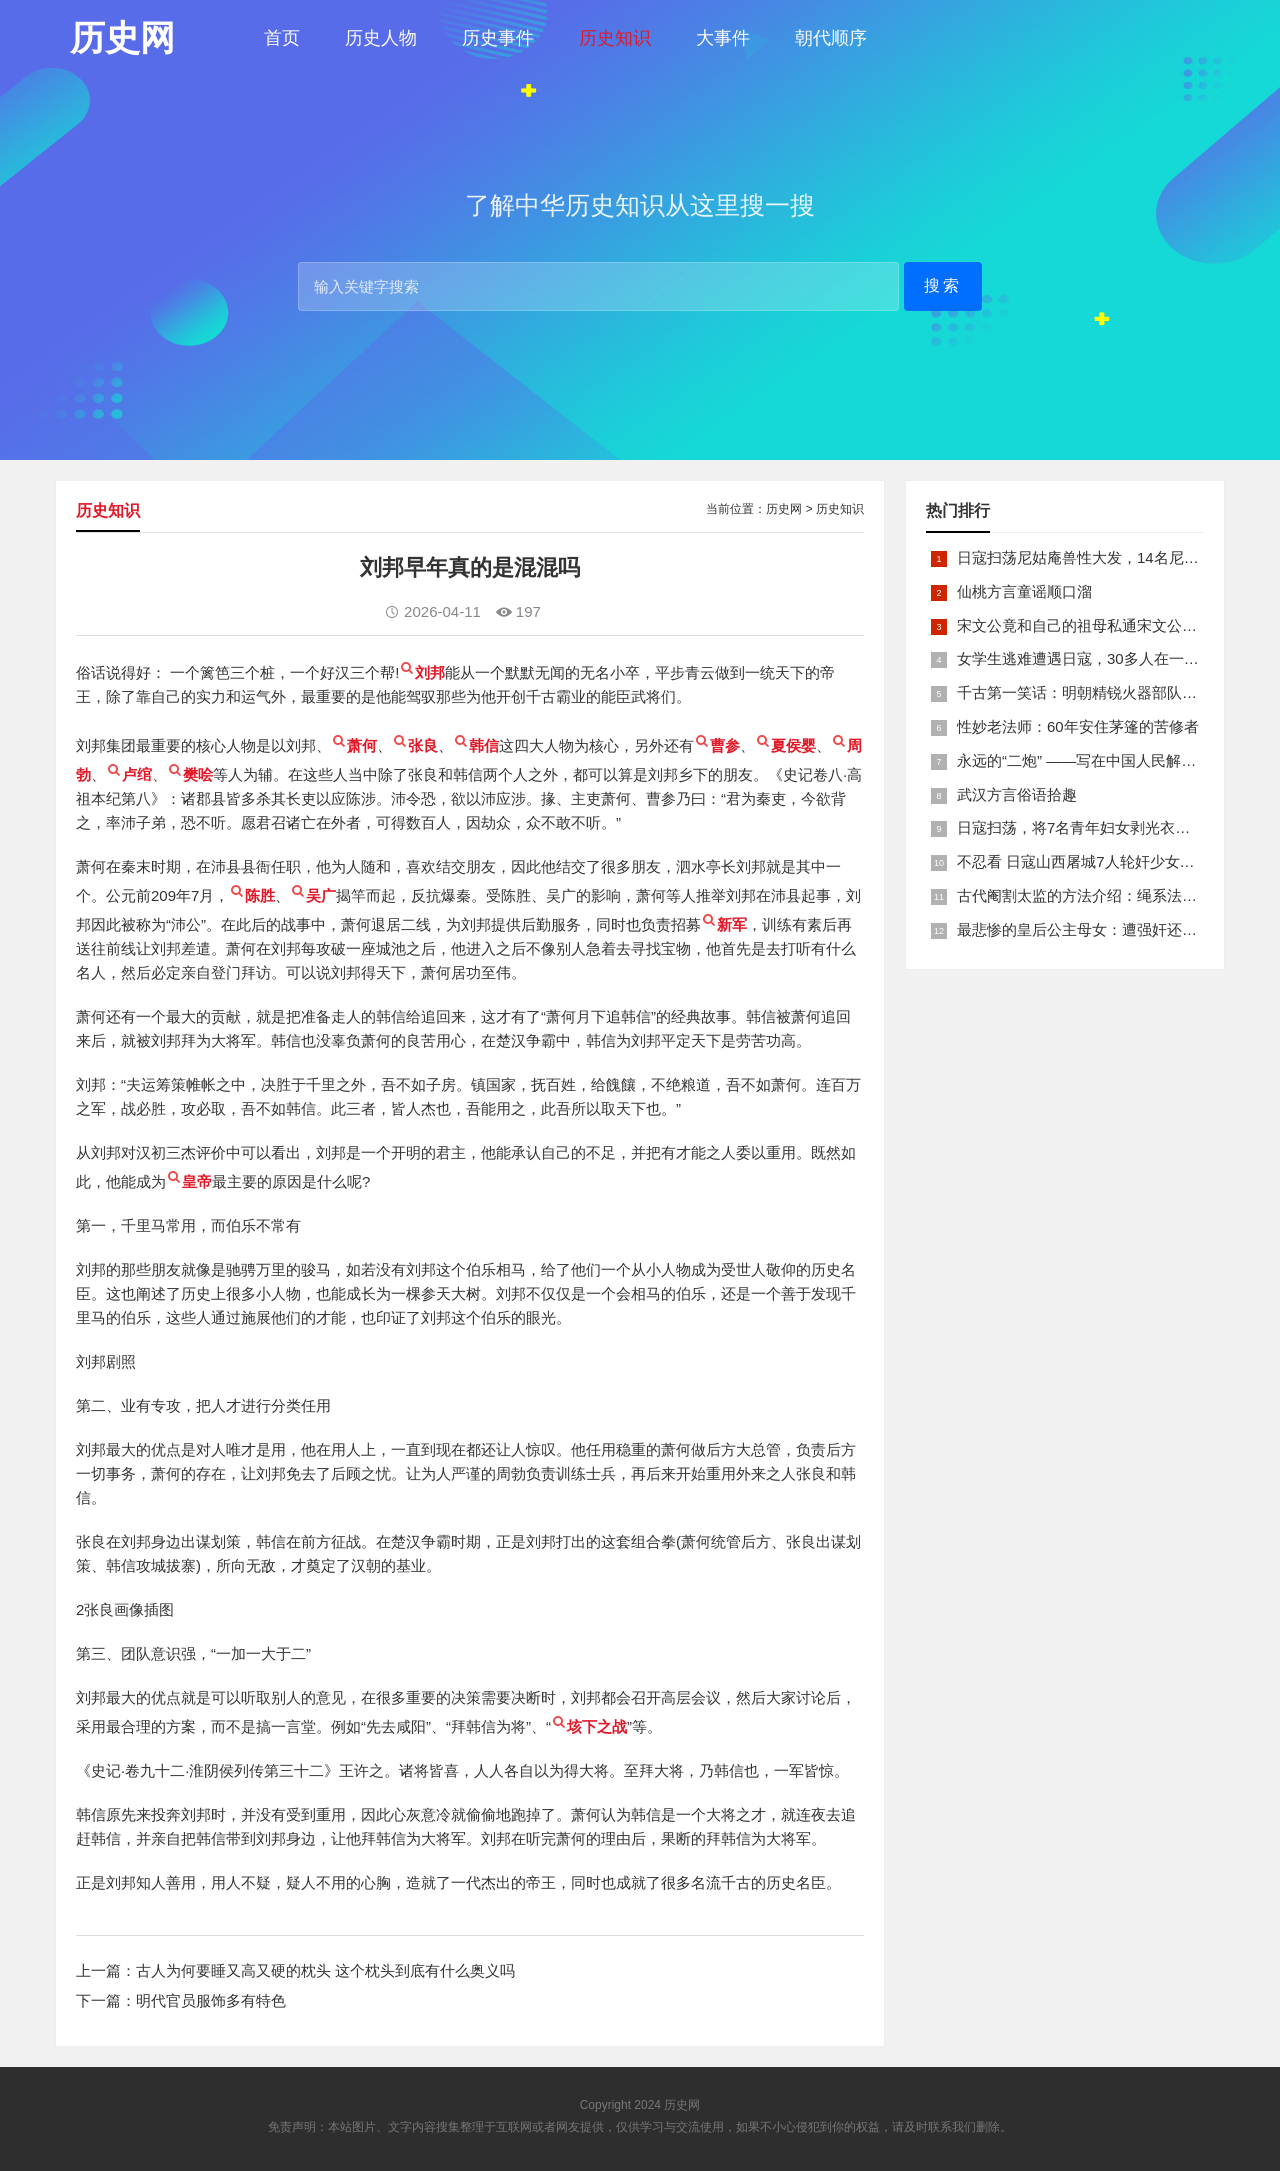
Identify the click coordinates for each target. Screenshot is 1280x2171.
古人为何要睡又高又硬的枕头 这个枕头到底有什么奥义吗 (325, 1970)
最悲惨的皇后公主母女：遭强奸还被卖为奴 (1099, 929)
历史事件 (498, 38)
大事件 (723, 38)
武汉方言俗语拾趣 (1017, 794)
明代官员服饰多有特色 (211, 2000)
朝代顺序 (831, 38)
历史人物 (381, 38)
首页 (282, 38)
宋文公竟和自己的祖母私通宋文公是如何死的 (1107, 625)
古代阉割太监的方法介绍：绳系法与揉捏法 (1099, 895)
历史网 (784, 509)
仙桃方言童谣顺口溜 (1024, 591)
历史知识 (615, 38)
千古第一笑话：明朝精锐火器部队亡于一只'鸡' (1110, 692)
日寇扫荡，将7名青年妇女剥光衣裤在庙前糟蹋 (1111, 827)
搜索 (943, 285)
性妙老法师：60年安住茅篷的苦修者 (1078, 726)
